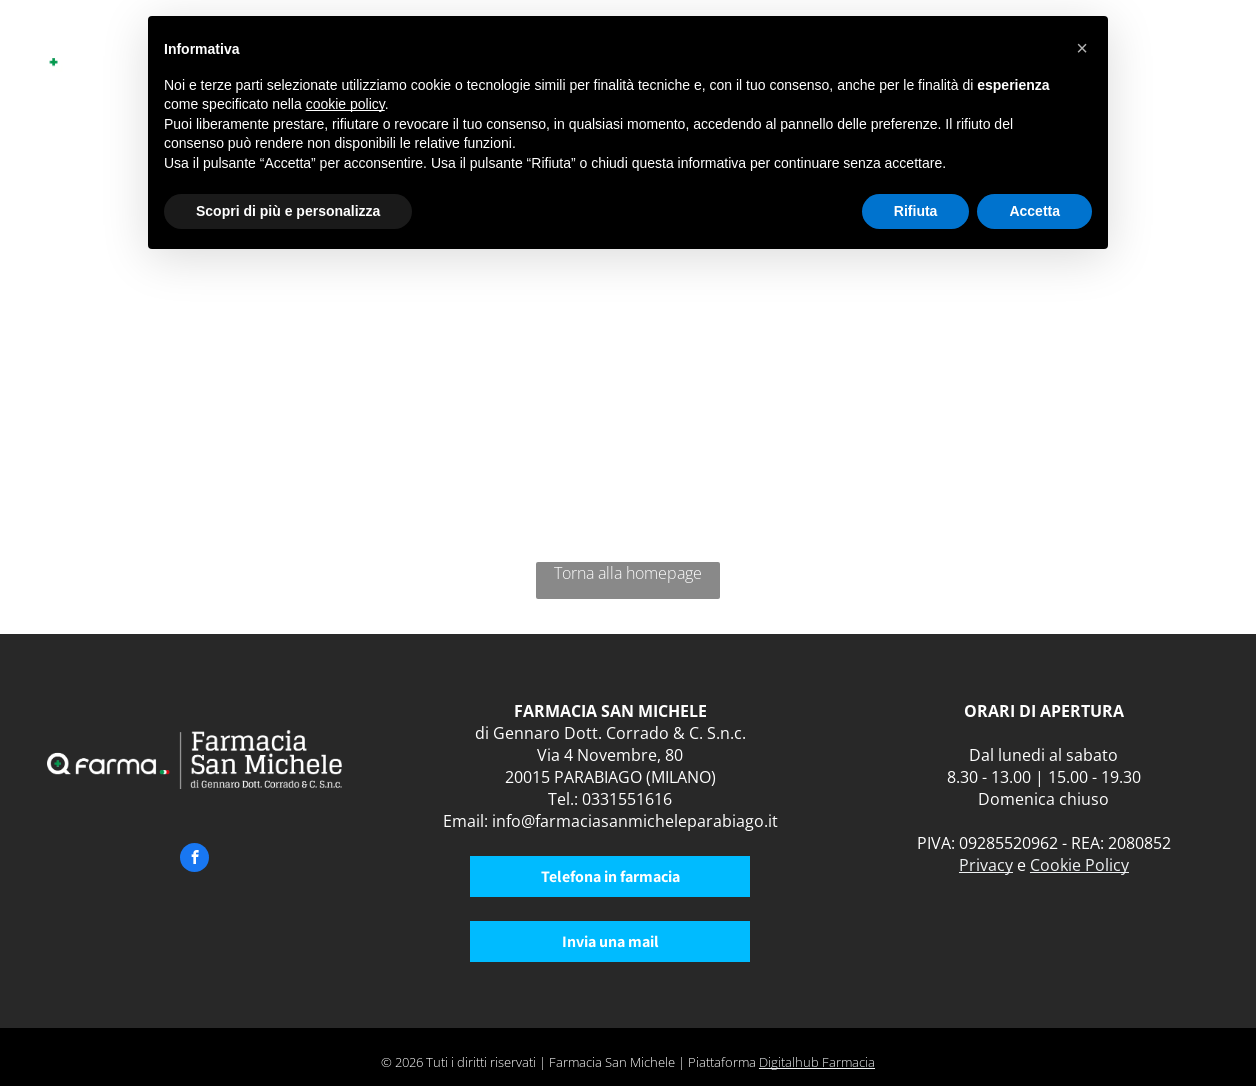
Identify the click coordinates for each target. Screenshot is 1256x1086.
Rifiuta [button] (916, 211)
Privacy (986, 865)
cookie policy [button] (345, 104)
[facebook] (194, 860)
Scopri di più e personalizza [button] (288, 211)
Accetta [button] (1034, 211)
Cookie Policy (1079, 865)
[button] (1082, 48)
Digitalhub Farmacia (817, 1062)
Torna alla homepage (628, 573)
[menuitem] (1144, 57)
